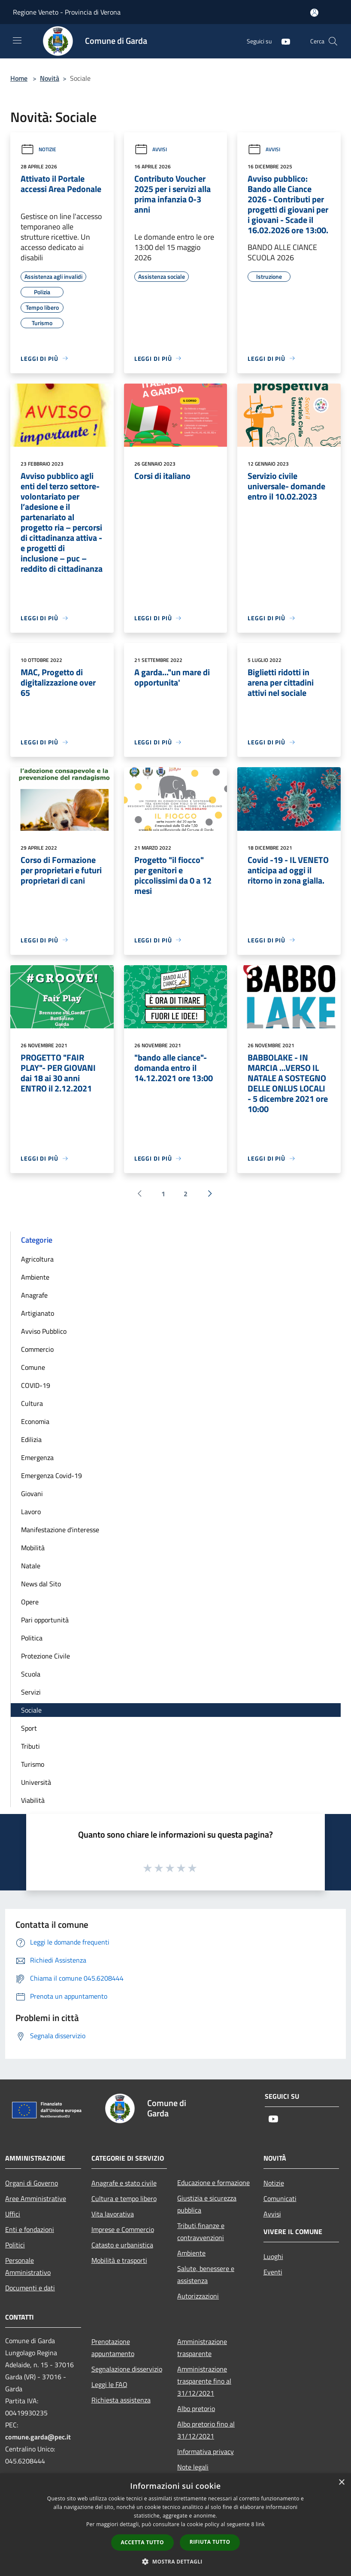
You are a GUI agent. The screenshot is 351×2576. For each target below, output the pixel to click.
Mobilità (33, 1548)
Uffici (12, 2214)
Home (18, 78)
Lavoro (31, 1511)
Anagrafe (34, 1295)
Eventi (272, 2272)
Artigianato (37, 1313)
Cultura (32, 1403)
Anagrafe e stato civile (124, 2183)
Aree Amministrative (35, 2198)
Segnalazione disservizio (126, 2369)
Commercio (37, 1349)
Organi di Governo (31, 2183)
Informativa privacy (205, 2451)
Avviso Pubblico (44, 1331)
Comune (33, 1367)
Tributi (30, 1746)
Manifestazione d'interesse (60, 1529)
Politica (31, 1638)
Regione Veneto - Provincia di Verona (67, 12)
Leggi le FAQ (109, 2384)
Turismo (32, 1764)
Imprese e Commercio (122, 2229)
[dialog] (175, 2524)
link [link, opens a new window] (260, 2524)
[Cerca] (333, 41)
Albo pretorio (196, 2408)
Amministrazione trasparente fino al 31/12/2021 (204, 2381)
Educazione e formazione (213, 2182)
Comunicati (280, 2198)
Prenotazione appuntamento (112, 2347)
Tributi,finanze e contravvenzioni (200, 2231)
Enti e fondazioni (29, 2229)
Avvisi (150, 149)
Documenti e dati (30, 2288)
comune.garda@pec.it (38, 2437)
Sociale (31, 1710)
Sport (29, 1728)
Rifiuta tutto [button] (210, 2542)
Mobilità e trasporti (119, 2260)
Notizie (38, 149)
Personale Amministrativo (28, 2266)
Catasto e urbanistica (122, 2245)
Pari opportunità (45, 1620)
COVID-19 (35, 1385)
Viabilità (33, 1800)
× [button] (341, 2482)
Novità (49, 78)
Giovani (32, 1493)
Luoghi (273, 2256)
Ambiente (35, 1277)
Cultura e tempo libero (124, 2198)
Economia (35, 1421)
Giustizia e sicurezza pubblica (206, 2204)
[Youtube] (282, 41)
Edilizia (31, 1439)
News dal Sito (41, 1584)
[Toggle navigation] (17, 40)
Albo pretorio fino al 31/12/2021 (206, 2430)
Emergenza (37, 1457)
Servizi (31, 1692)
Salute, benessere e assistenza (205, 2274)
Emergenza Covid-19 (51, 1475)
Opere (30, 1602)
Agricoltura (37, 1259)
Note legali (193, 2467)
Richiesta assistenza (121, 2400)
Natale (30, 1566)
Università (36, 1782)
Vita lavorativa (112, 2214)
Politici (15, 2245)
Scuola (30, 1674)
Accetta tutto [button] (142, 2542)
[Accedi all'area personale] (314, 12)
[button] (175, 2561)
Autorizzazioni (198, 2296)
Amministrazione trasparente (202, 2347)
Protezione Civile (45, 1656)
